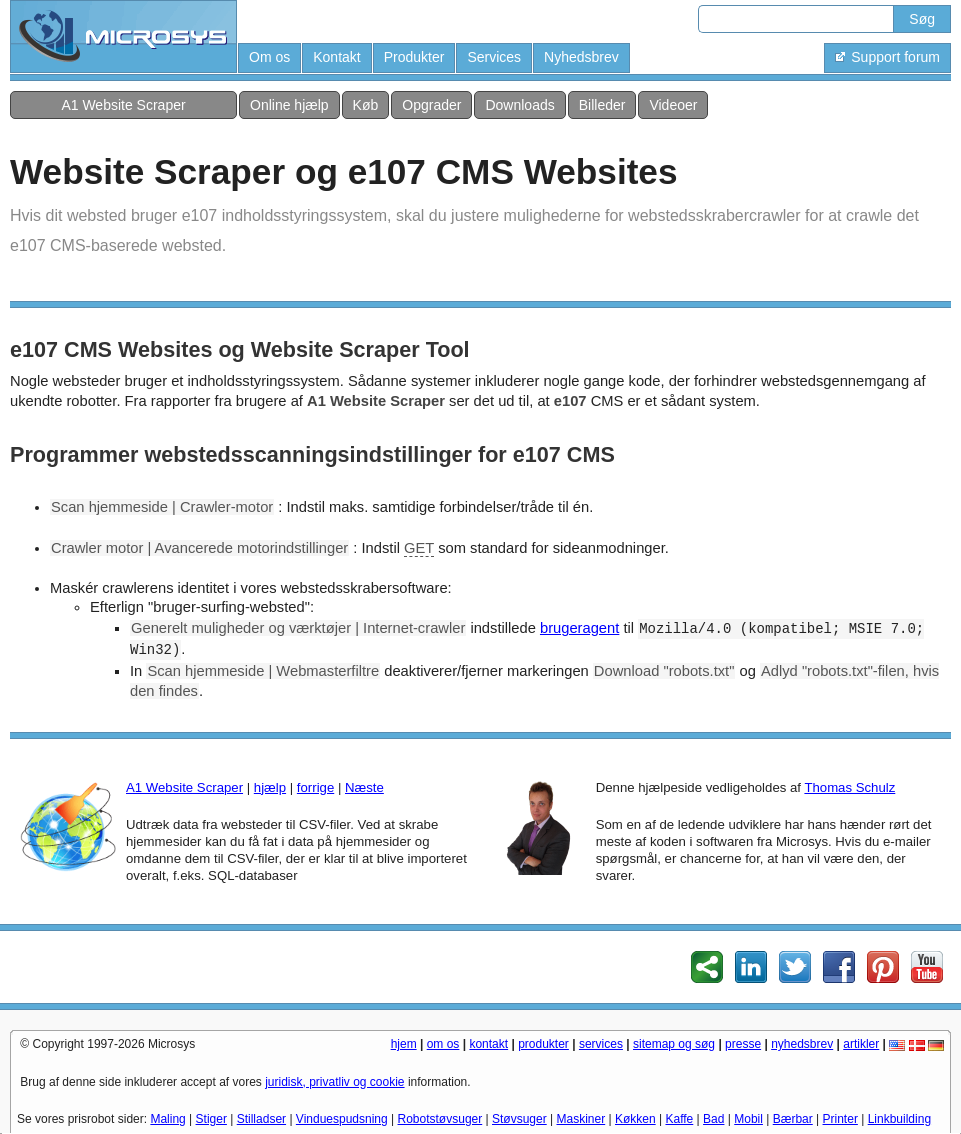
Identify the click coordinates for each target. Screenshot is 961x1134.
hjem (404, 1044)
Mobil (748, 1119)
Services (494, 57)
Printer (840, 1119)
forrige (315, 787)
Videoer (673, 105)
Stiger (211, 1119)
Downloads (519, 105)
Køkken (635, 1119)
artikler (861, 1044)
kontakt (488, 1044)
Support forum (887, 57)
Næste (364, 787)
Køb (366, 105)
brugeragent (579, 628)
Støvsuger (519, 1119)
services (601, 1044)
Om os (269, 57)
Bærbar (793, 1119)
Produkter (414, 57)
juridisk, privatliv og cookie (334, 1082)
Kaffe (679, 1119)
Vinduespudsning (342, 1119)
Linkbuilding (899, 1119)
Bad (713, 1119)
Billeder (602, 105)
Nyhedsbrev (581, 57)
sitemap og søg (674, 1044)
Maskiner (581, 1119)
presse (743, 1044)
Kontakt (336, 57)
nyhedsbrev (802, 1044)
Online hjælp (289, 105)
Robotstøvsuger (440, 1119)
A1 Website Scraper (123, 105)
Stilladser (261, 1119)
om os (443, 1044)
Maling (167, 1119)
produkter (543, 1044)
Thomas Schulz (849, 787)
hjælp (270, 787)
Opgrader (431, 105)
